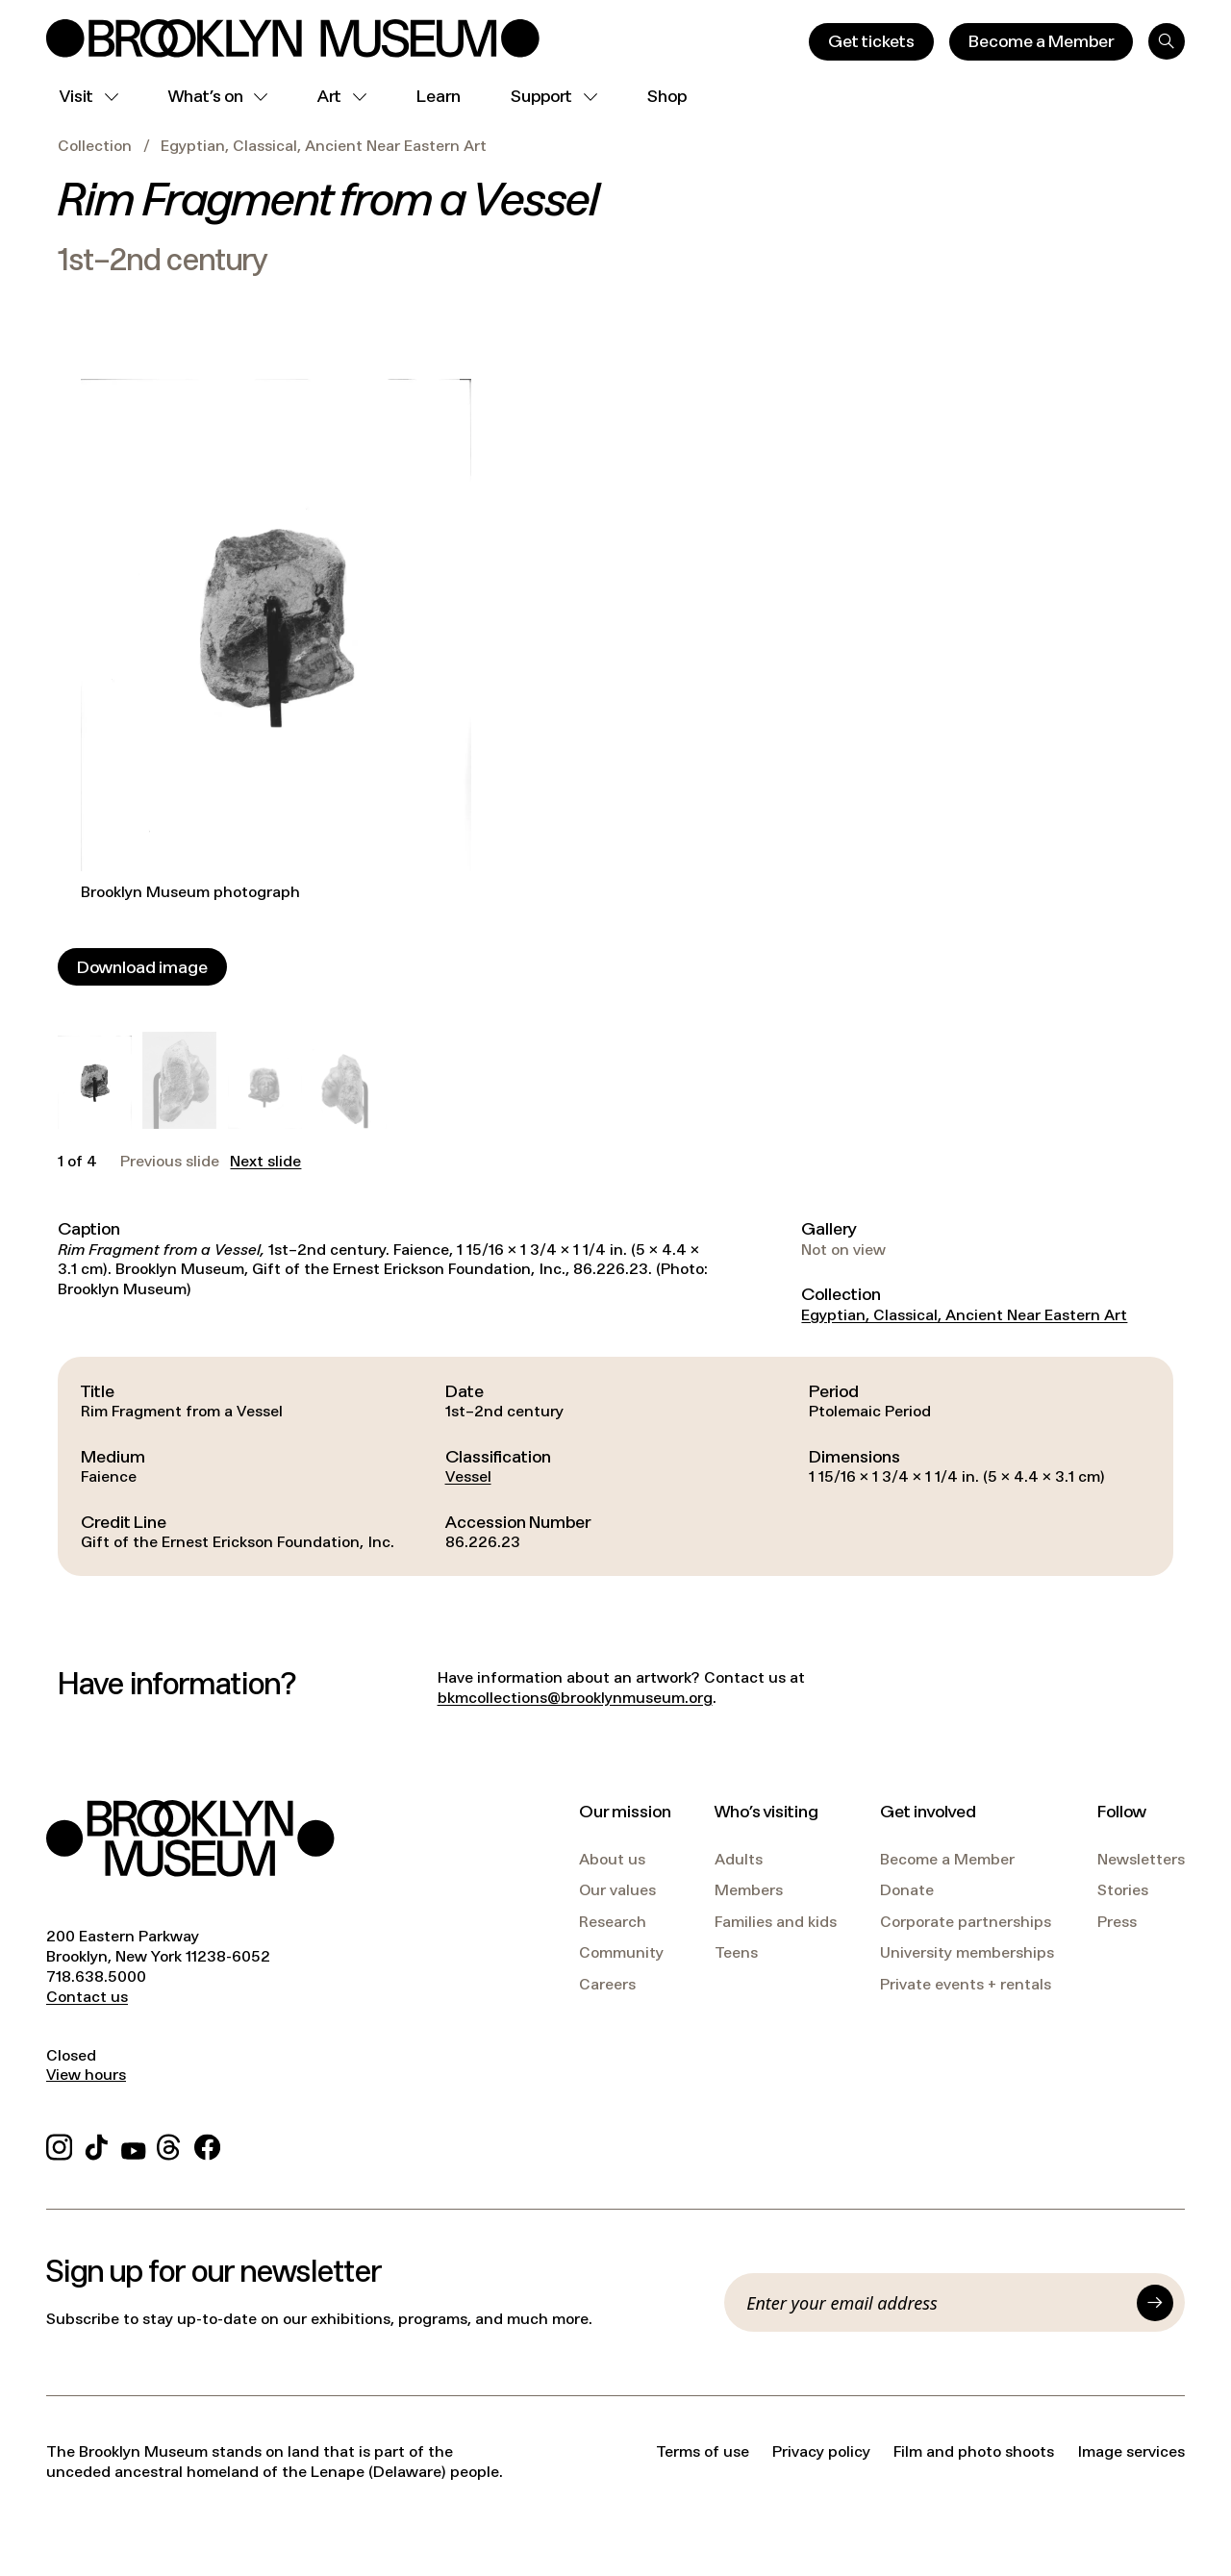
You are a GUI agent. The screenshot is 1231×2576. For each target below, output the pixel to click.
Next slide (265, 1161)
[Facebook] (207, 2144)
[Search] (1166, 41)
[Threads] (170, 2144)
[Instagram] (59, 2144)
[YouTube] (133, 2144)
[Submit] (1155, 2303)
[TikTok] (97, 2144)
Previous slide (169, 1161)
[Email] (936, 2302)
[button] (95, 1082)
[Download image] (142, 967)
